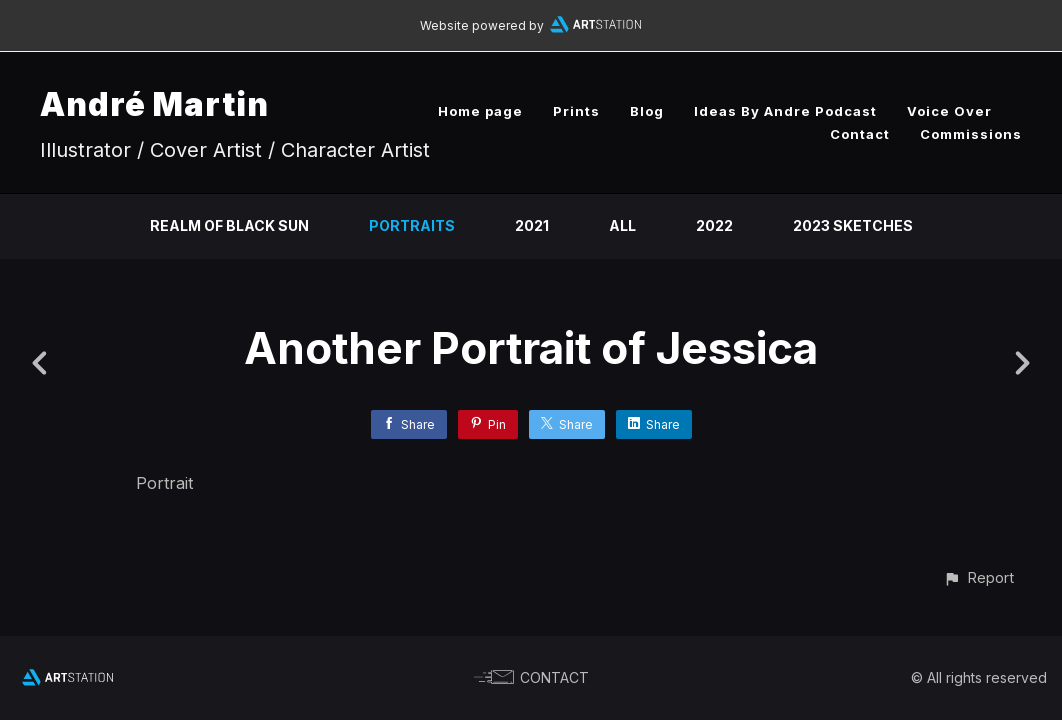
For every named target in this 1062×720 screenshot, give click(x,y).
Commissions (971, 134)
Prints (576, 111)
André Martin (154, 104)
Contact (860, 134)
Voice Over (949, 111)
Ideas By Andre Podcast (785, 111)
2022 (714, 225)
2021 (532, 225)
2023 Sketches (853, 225)
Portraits (412, 225)
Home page (480, 111)
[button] (978, 577)
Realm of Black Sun (229, 225)
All (622, 225)
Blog (647, 111)
